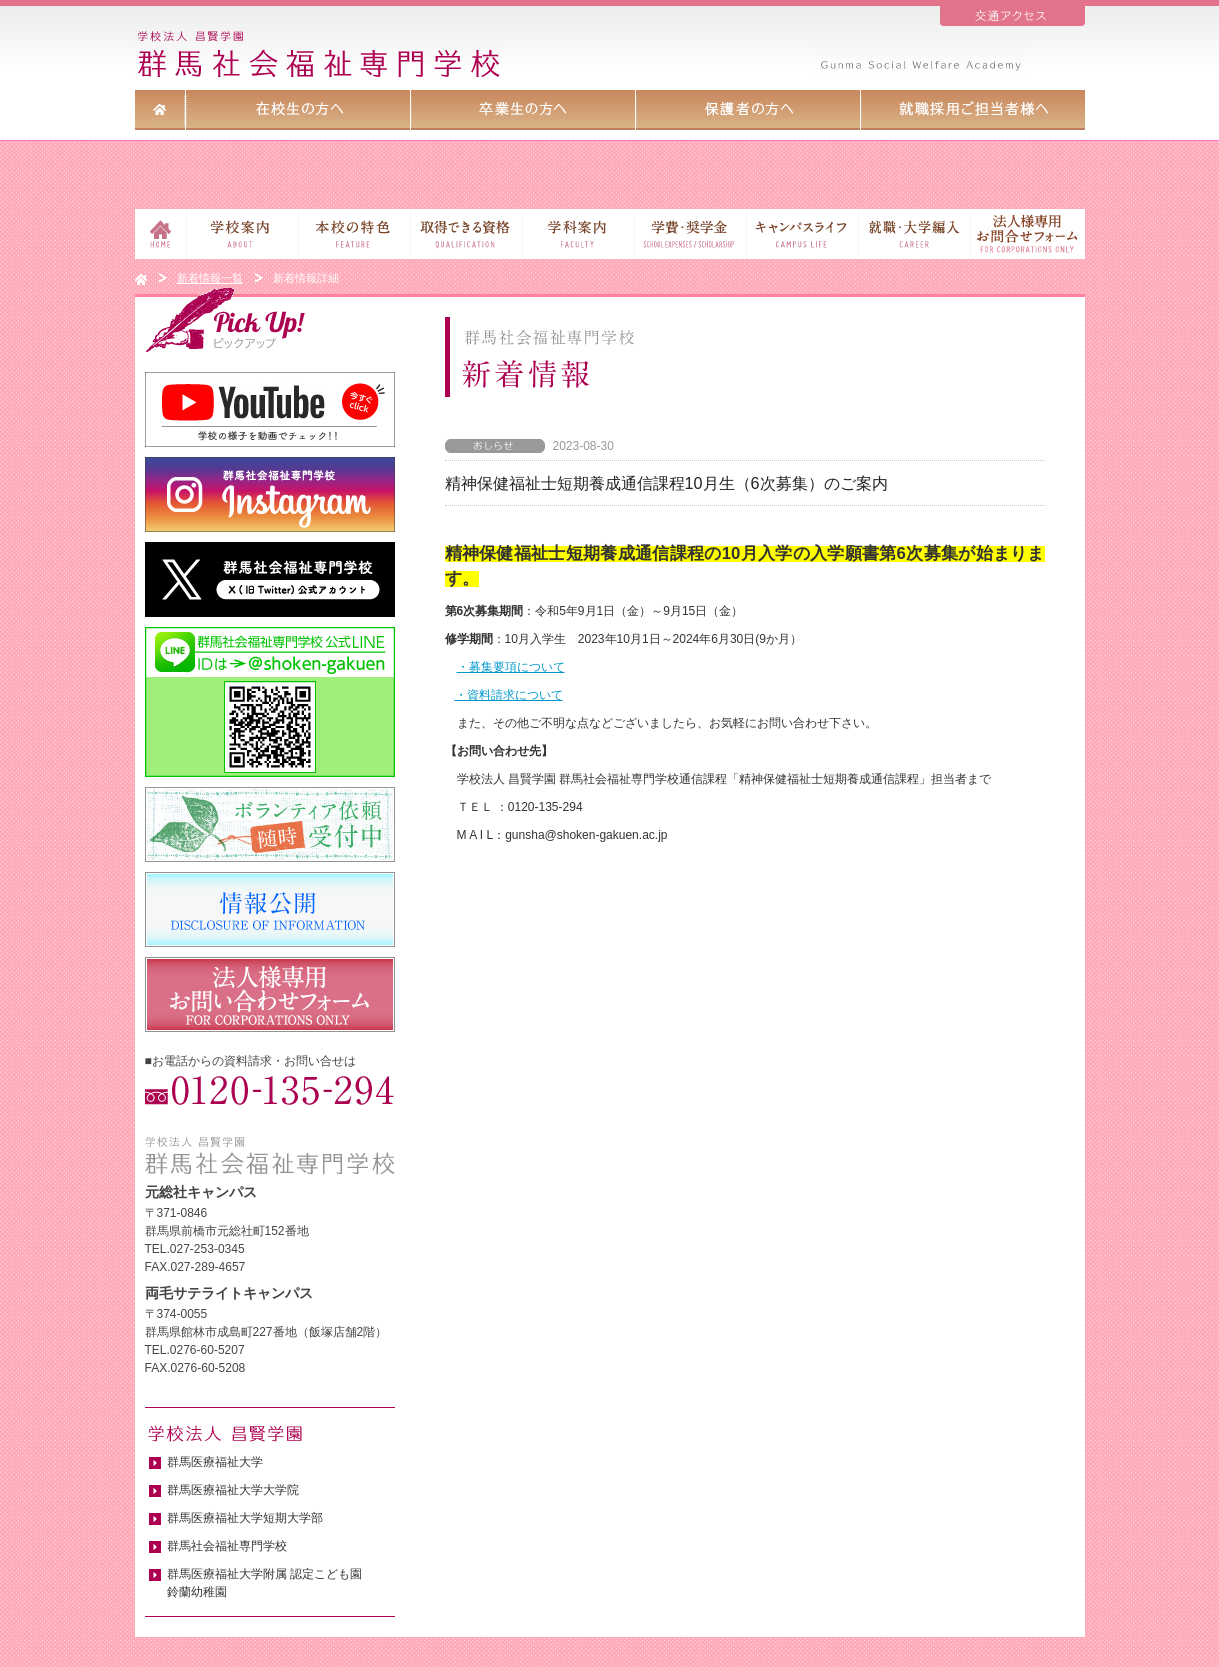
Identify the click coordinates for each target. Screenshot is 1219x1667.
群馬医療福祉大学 (215, 1462)
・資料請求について (509, 695)
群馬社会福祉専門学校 (227, 1546)
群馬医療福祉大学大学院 (233, 1490)
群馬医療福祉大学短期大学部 (245, 1518)
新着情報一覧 (210, 278)
